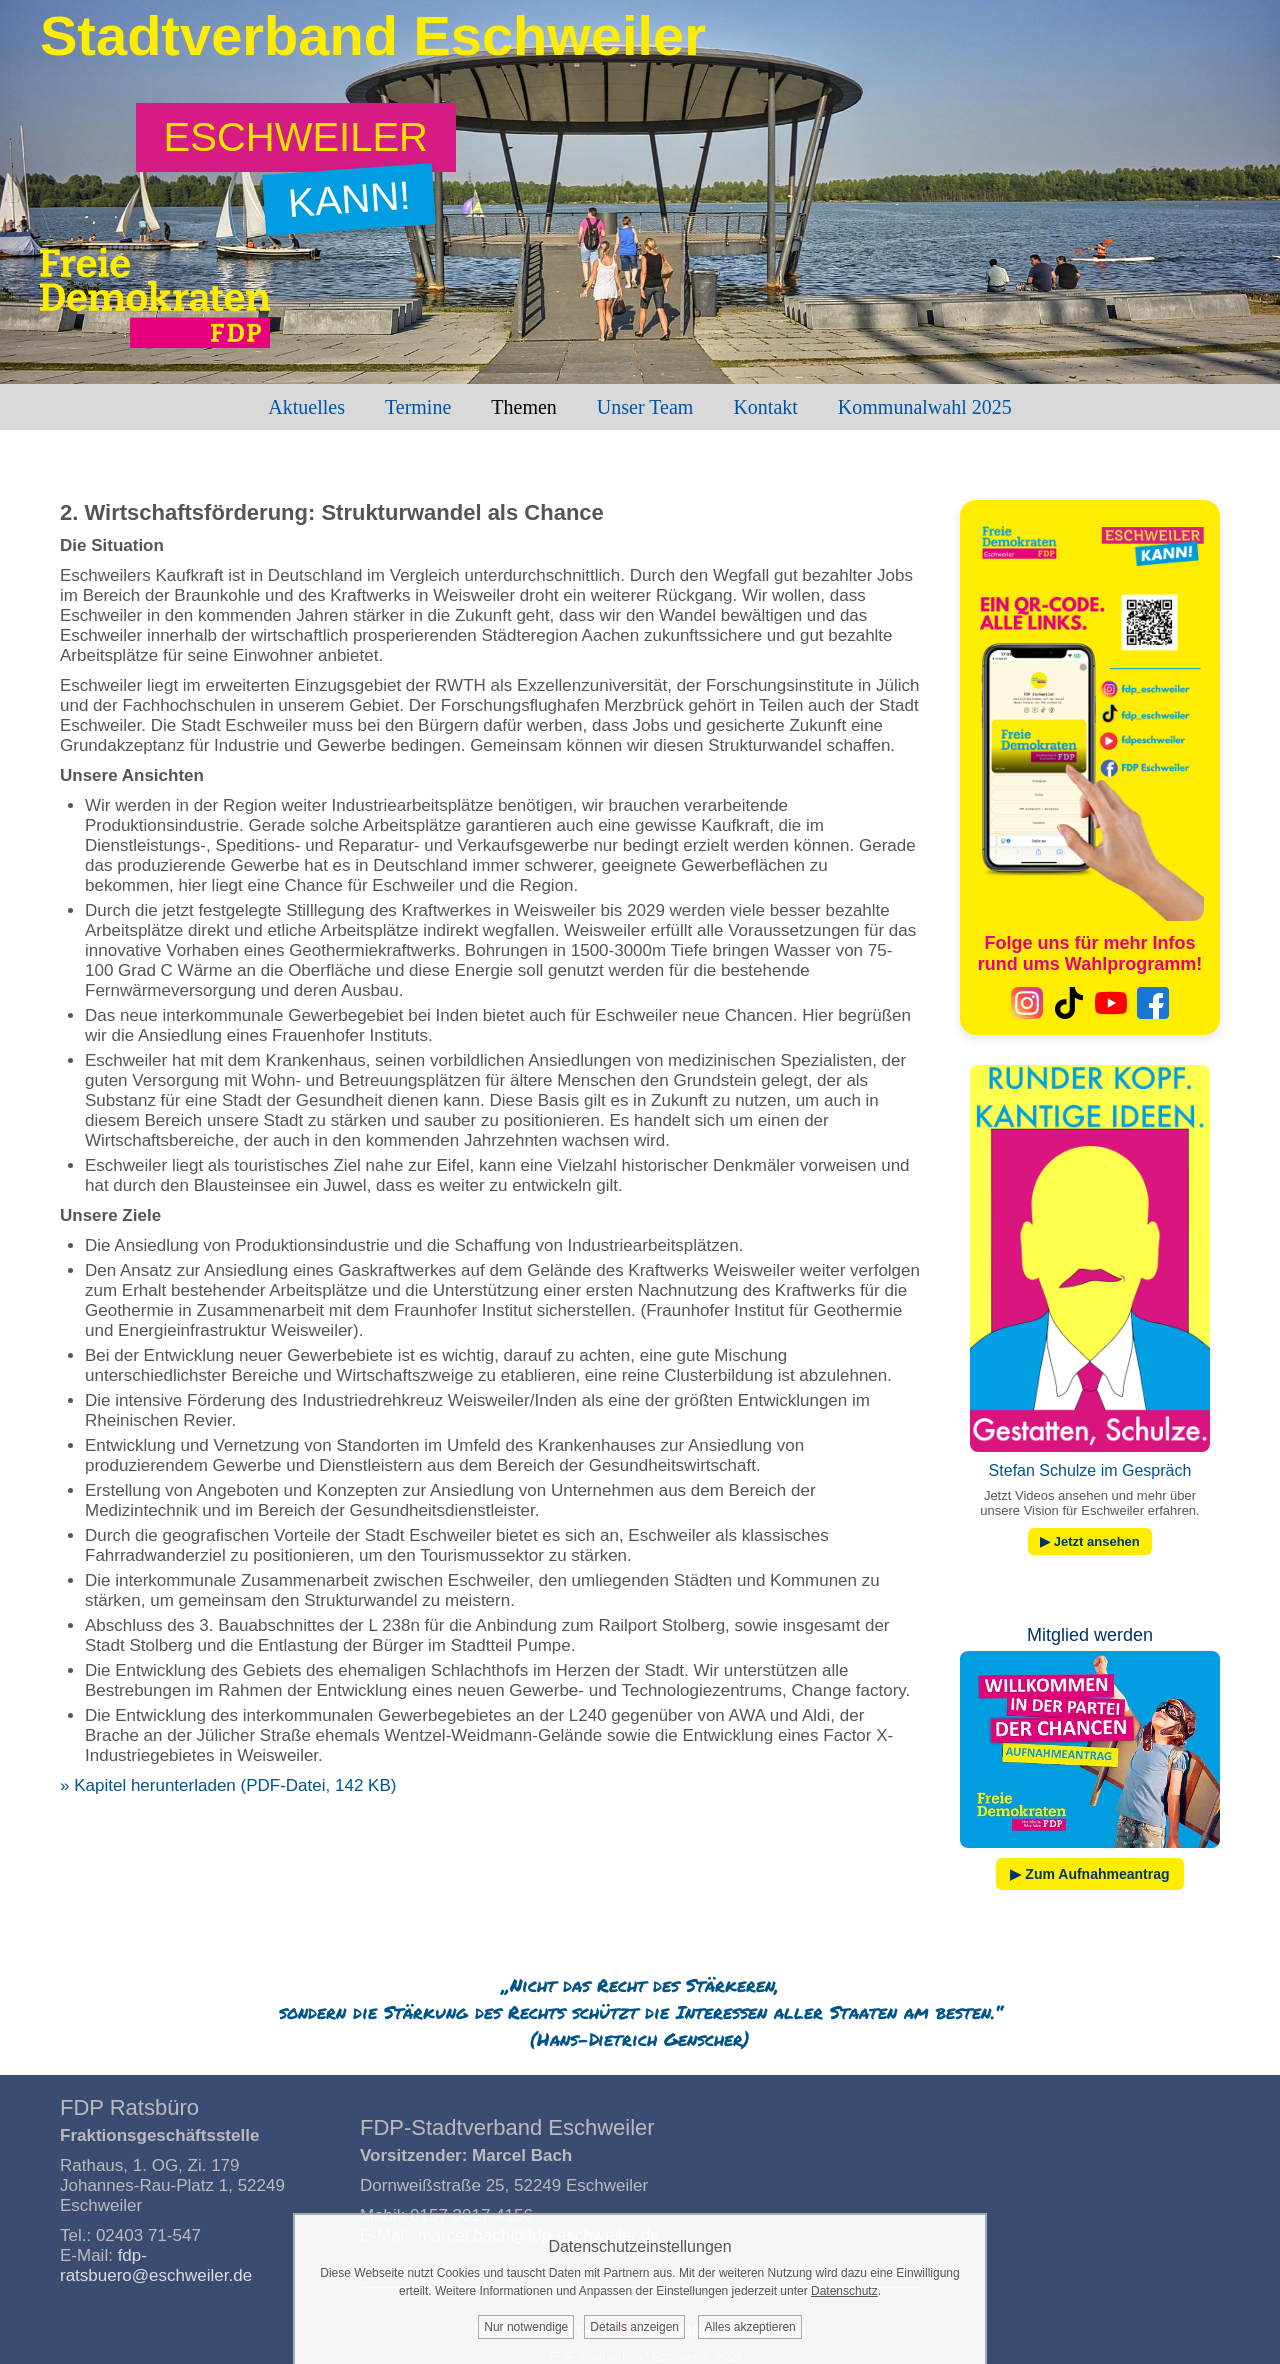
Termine (418, 407)
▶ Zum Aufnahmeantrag (1089, 1874)
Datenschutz (844, 2291)
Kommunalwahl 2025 (925, 407)
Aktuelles (306, 407)
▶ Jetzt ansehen (1090, 1541)
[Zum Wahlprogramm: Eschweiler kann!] (296, 137)
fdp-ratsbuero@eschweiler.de (156, 2265)
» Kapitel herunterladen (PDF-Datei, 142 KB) (228, 1785)
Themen (524, 407)
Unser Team (645, 407)
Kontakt (765, 407)
